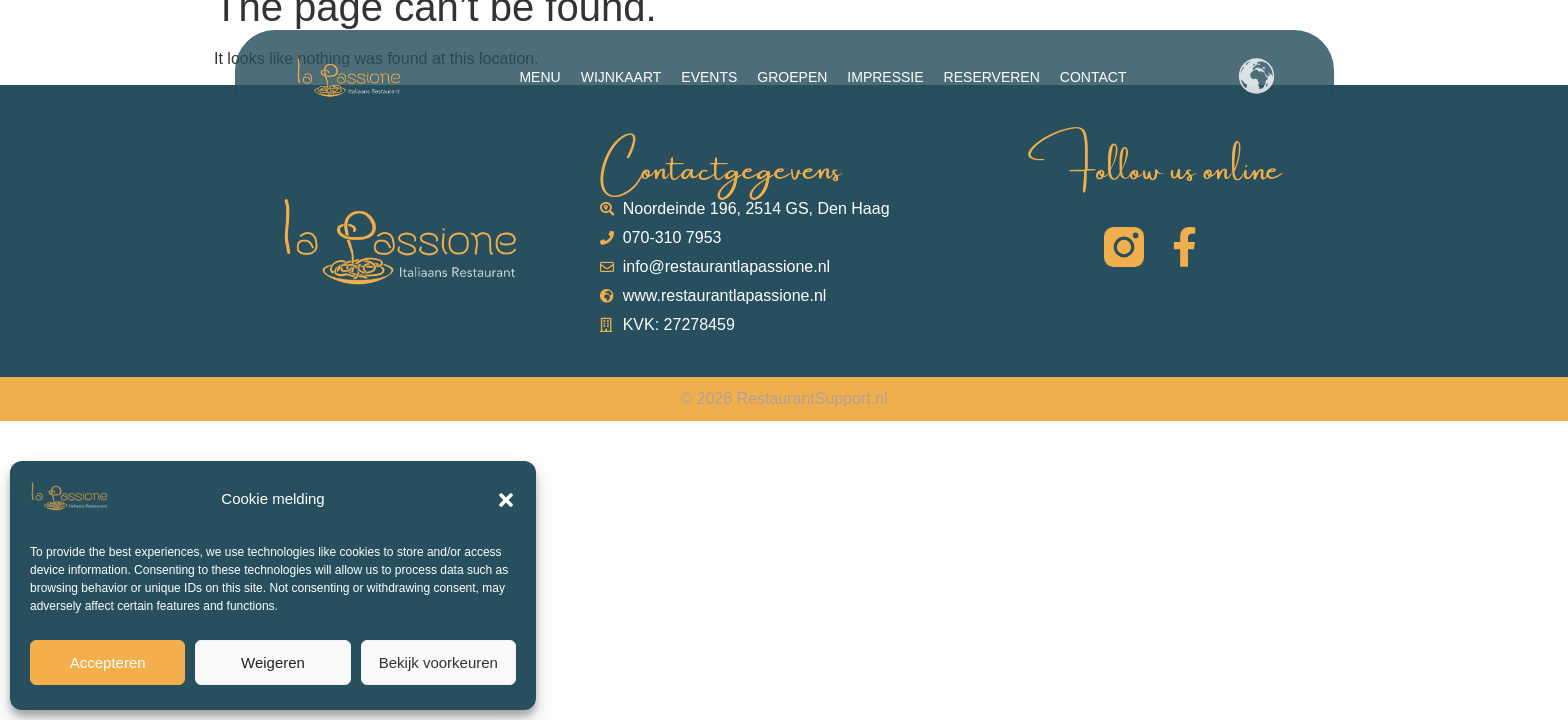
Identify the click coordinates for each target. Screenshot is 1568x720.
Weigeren (273, 662)
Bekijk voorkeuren (438, 662)
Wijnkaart (621, 77)
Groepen (792, 77)
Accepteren (108, 662)
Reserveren (992, 77)
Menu (539, 77)
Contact (1093, 77)
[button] (506, 500)
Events (709, 77)
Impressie (885, 77)
